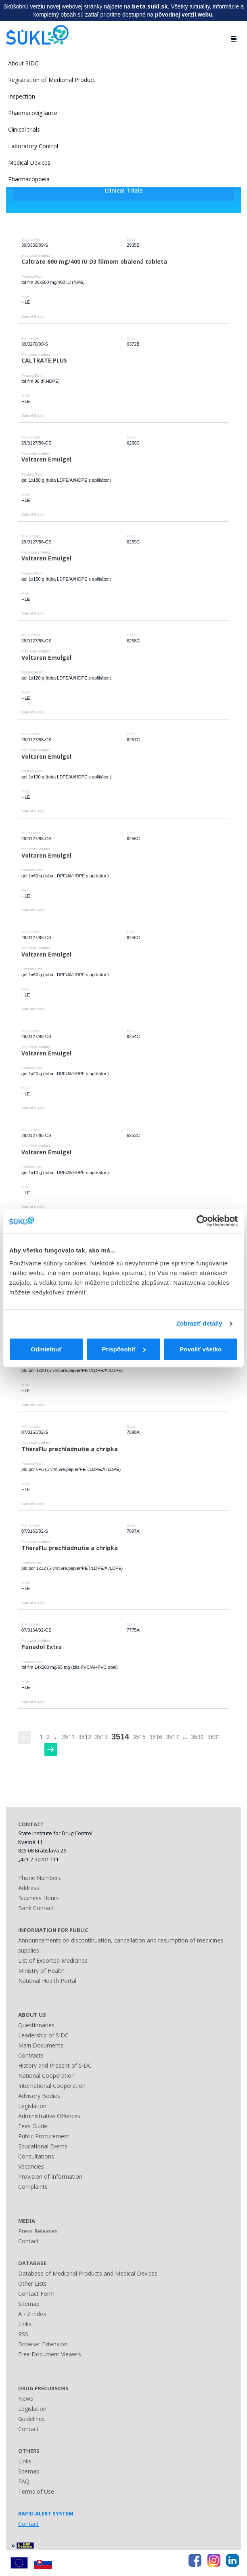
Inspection (21, 96)
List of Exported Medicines (53, 1960)
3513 (101, 1737)
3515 (139, 1737)
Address (28, 1888)
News (25, 2398)
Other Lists (32, 2283)
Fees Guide (32, 2126)
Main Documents (40, 2045)
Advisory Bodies (39, 2096)
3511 (68, 1737)
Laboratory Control (33, 146)
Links (24, 2324)
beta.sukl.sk (150, 6)
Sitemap (29, 2303)
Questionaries (36, 2025)
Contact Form (36, 2293)
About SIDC (23, 63)
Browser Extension (42, 2344)
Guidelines (31, 2419)
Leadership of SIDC (43, 2035)
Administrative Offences (49, 2116)
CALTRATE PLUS (44, 360)
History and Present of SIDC (55, 2065)
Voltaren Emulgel (46, 459)
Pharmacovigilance (32, 113)
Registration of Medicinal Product (51, 80)
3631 (213, 1737)
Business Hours (38, 1898)
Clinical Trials (123, 190)
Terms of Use (36, 2491)
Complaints (33, 2186)
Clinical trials (24, 129)
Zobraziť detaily (199, 1323)
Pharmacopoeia (29, 179)
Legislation (32, 2106)
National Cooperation (46, 2075)
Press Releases (38, 2231)
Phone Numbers (39, 1878)
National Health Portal (47, 1980)
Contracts (31, 2055)
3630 (197, 1737)
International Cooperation (52, 2085)
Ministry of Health (41, 1970)
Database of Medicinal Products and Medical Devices (87, 2273)
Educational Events (42, 2146)
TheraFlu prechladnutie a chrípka (69, 1449)
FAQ (23, 2481)
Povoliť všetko (201, 1349)
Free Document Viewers (49, 2354)
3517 (172, 1737)
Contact (28, 2241)
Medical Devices (29, 162)
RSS (23, 2334)
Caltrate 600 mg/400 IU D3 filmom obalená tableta (94, 261)
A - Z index (32, 2314)
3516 (155, 1737)
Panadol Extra (41, 1647)
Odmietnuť (46, 1349)
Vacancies (31, 2166)
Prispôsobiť (124, 1349)
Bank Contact (36, 1908)
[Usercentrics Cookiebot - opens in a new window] (202, 1221)
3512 (84, 1737)
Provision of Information (50, 2176)
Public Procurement (43, 2136)
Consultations (36, 2156)
